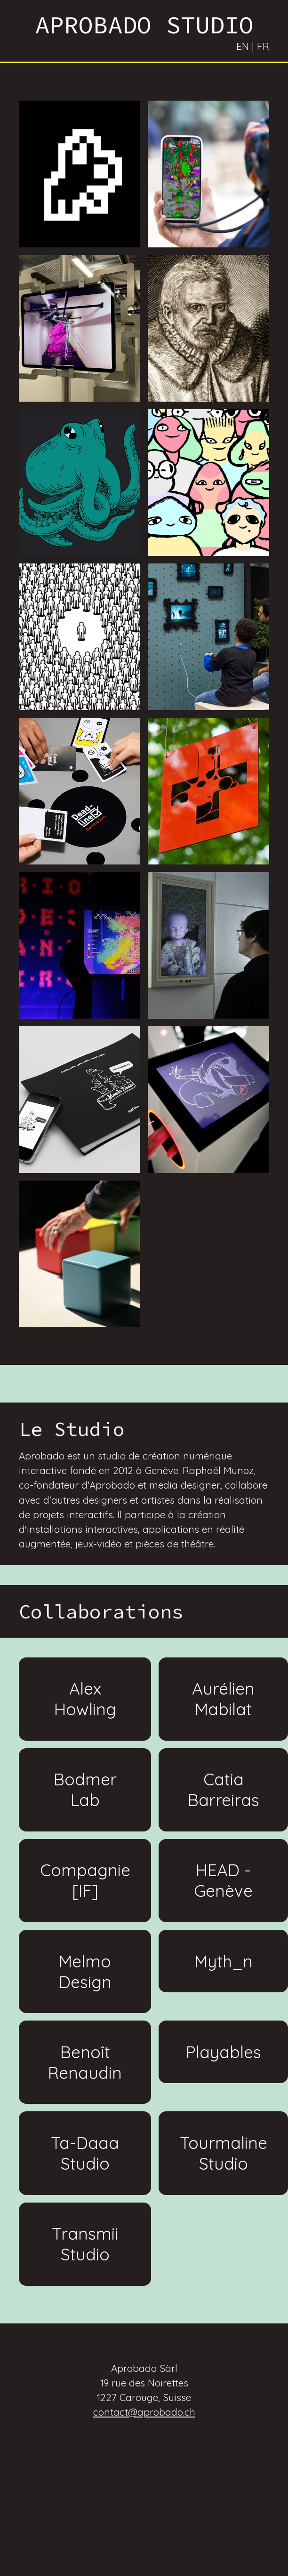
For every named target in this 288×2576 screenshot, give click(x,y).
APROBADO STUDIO (144, 24)
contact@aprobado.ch (144, 2412)
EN (242, 46)
